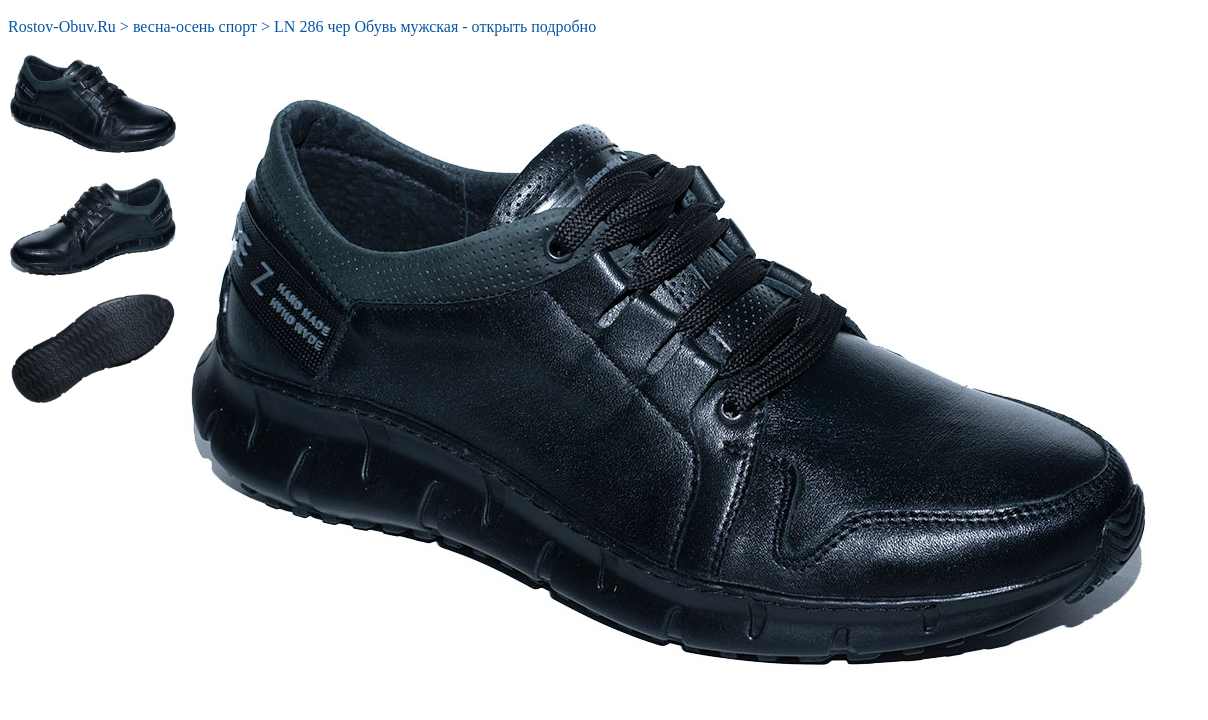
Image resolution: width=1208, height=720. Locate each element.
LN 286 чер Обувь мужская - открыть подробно (435, 26)
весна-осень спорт (195, 26)
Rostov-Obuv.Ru (62, 26)
